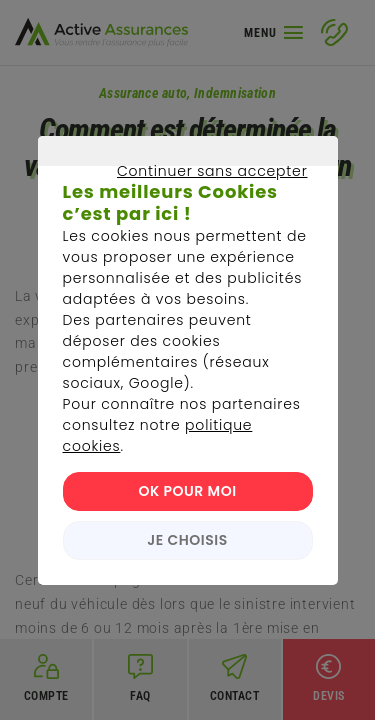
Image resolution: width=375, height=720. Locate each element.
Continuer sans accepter (177, 194)
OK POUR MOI (187, 491)
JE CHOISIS (187, 540)
